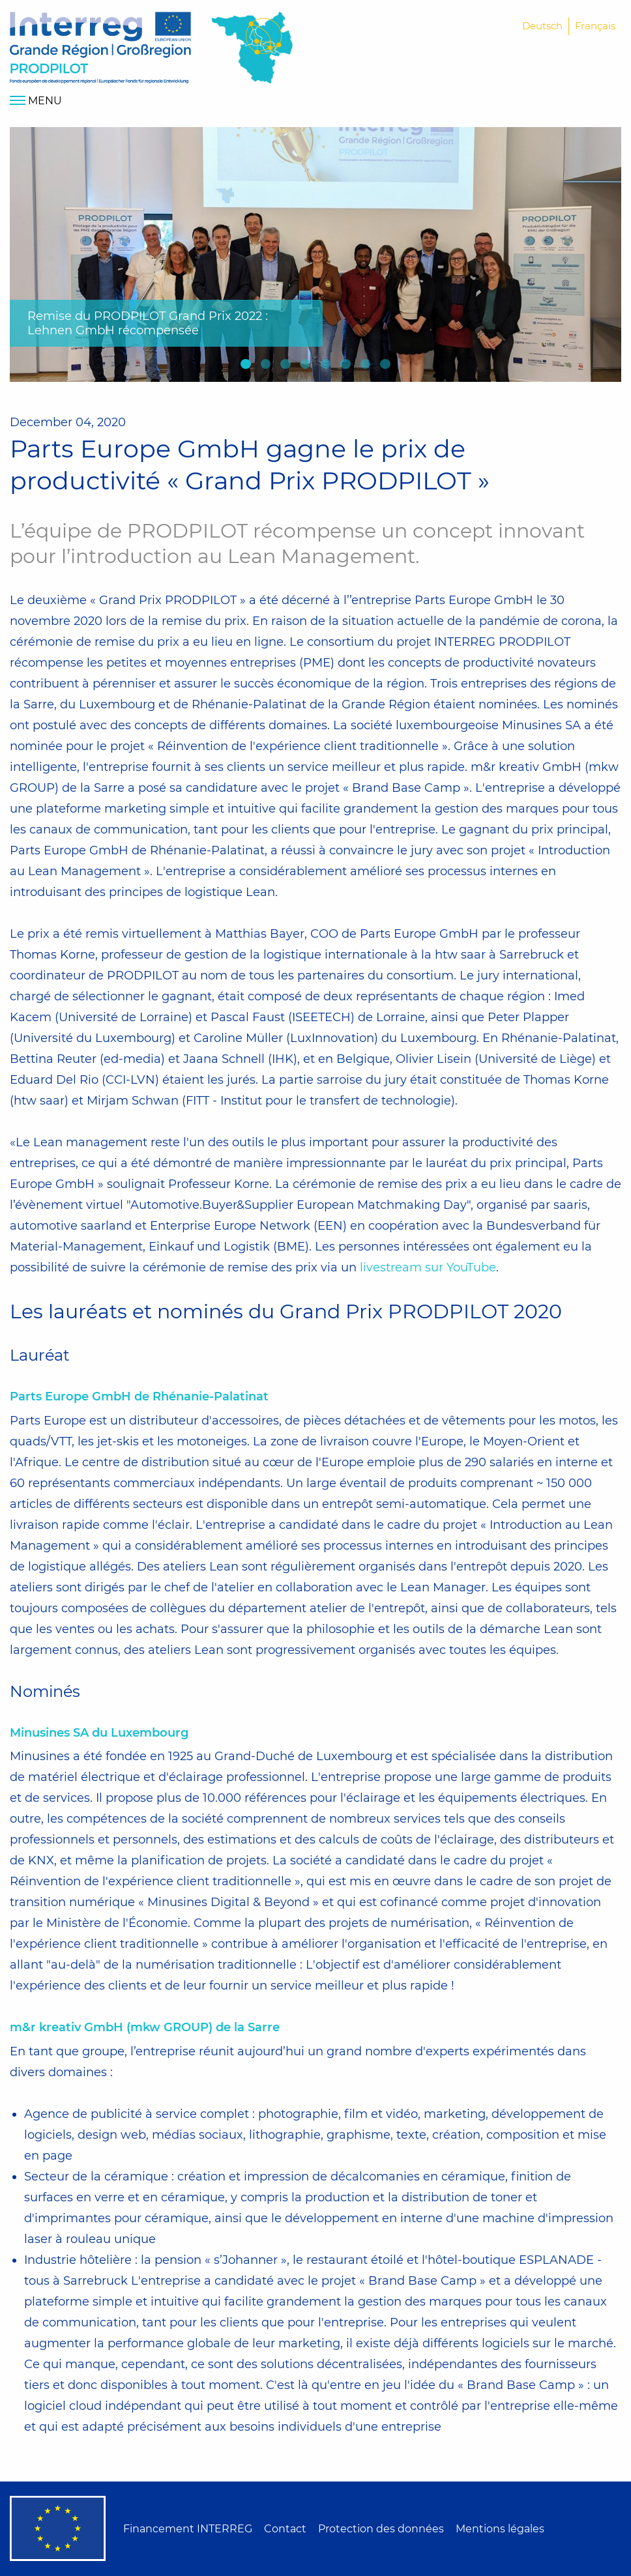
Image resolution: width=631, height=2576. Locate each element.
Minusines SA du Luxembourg (99, 1733)
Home (100, 47)
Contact (285, 2529)
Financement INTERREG (187, 2529)
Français (595, 26)
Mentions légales (500, 2529)
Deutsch (542, 26)
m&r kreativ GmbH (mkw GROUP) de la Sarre (145, 2027)
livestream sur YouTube (428, 1267)
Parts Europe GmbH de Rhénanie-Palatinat (139, 1396)
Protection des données (381, 2529)
